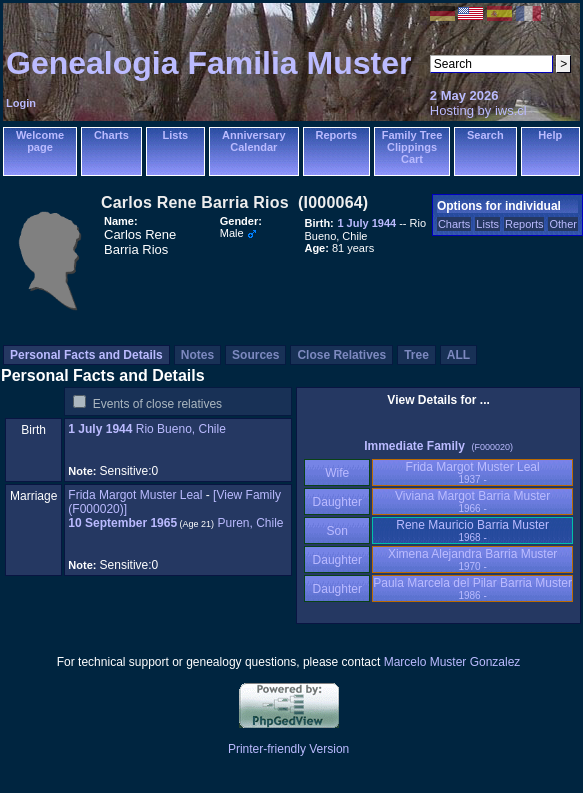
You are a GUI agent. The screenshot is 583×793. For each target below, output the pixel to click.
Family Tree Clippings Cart (412, 147)
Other (563, 224)
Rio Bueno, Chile (181, 429)
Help (550, 135)
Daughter (337, 502)
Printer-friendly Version (288, 749)
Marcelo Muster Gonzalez (452, 662)
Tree (416, 355)
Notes (197, 355)
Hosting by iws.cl (478, 110)
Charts (111, 135)
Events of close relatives (157, 404)
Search (485, 135)
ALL (458, 355)
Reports (337, 135)
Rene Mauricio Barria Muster (472, 530)
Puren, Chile (250, 523)
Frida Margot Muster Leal (135, 495)
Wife (337, 473)
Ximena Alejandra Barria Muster (472, 559)
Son (337, 531)
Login (21, 103)
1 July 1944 (100, 429)
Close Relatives (341, 355)
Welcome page (40, 141)
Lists (176, 135)
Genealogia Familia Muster (208, 63)
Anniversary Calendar (254, 141)
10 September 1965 (122, 523)
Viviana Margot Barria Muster (472, 501)
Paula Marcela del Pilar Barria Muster (472, 588)
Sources (255, 355)
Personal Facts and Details (86, 355)
